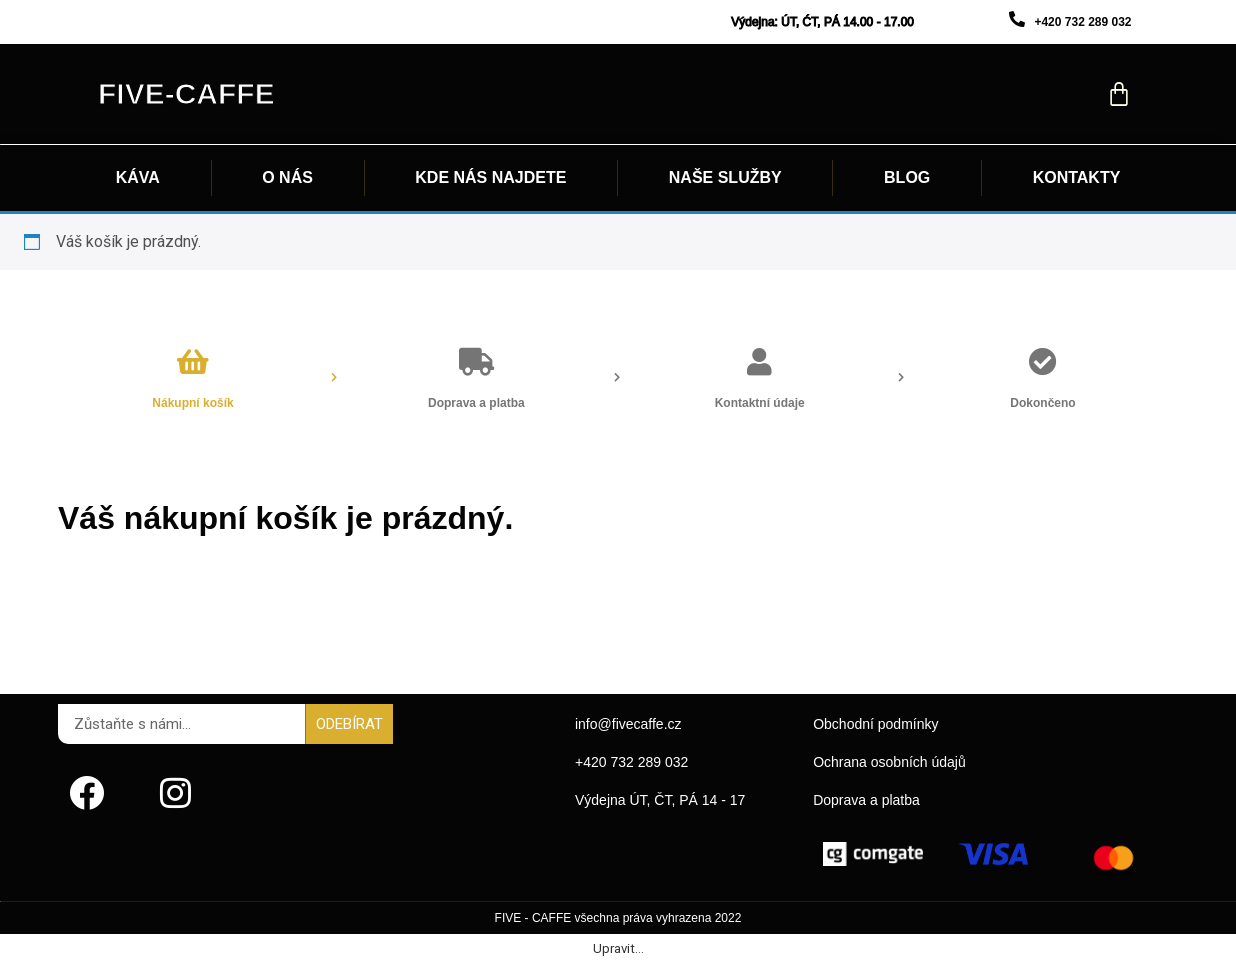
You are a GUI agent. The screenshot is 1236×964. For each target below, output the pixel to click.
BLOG (907, 177)
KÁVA (138, 177)
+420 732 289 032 (1082, 22)
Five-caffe (186, 93)
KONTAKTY (1077, 177)
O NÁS (287, 177)
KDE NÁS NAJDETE (490, 177)
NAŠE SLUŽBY (725, 177)
